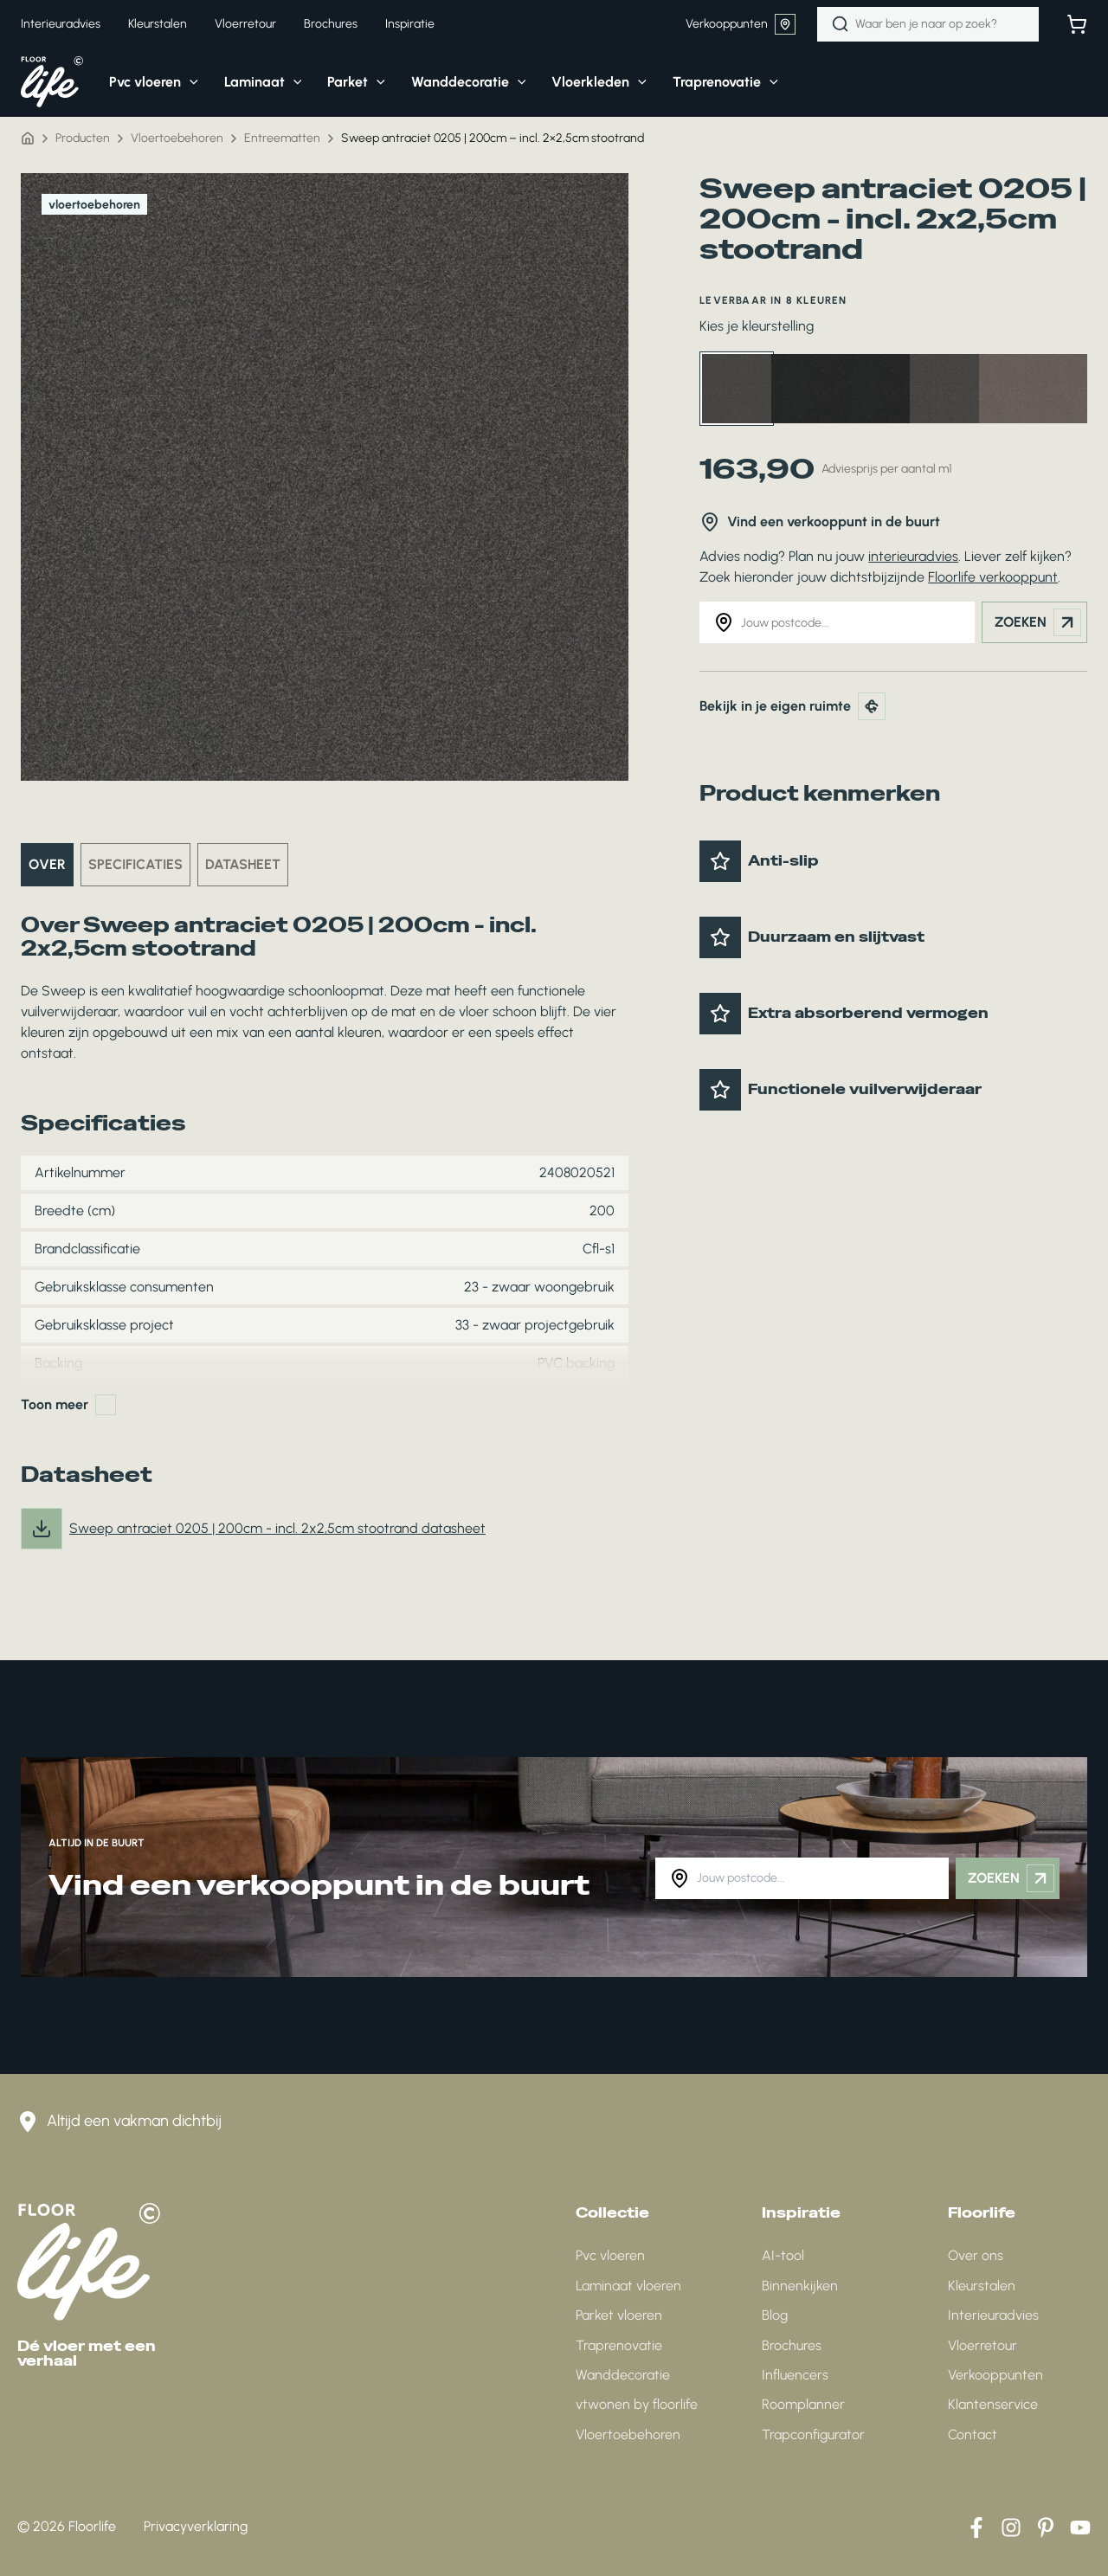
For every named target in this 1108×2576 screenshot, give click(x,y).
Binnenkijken (800, 2285)
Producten (82, 138)
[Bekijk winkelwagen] (1076, 24)
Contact (972, 2434)
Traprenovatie (619, 2345)
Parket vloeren (619, 2315)
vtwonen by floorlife (637, 2404)
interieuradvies (913, 556)
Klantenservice (993, 2404)
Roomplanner (803, 2404)
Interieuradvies (993, 2315)
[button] (140, 82)
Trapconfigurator (813, 2434)
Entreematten (282, 138)
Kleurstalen (981, 2285)
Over (47, 864)
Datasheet (242, 864)
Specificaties (135, 864)
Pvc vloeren (610, 2255)
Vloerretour (982, 2345)
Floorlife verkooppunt (993, 577)
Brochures (791, 2345)
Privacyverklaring (196, 2526)
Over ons (975, 2255)
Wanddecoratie (623, 2375)
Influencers (795, 2375)
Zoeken (1038, 622)
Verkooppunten (741, 24)
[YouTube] (1080, 2527)
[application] (189, 82)
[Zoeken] (840, 24)
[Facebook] (976, 2527)
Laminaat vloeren (628, 2285)
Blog (775, 2315)
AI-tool (783, 2255)
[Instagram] (1011, 2527)
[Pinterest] (1045, 2527)
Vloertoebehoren (177, 138)
